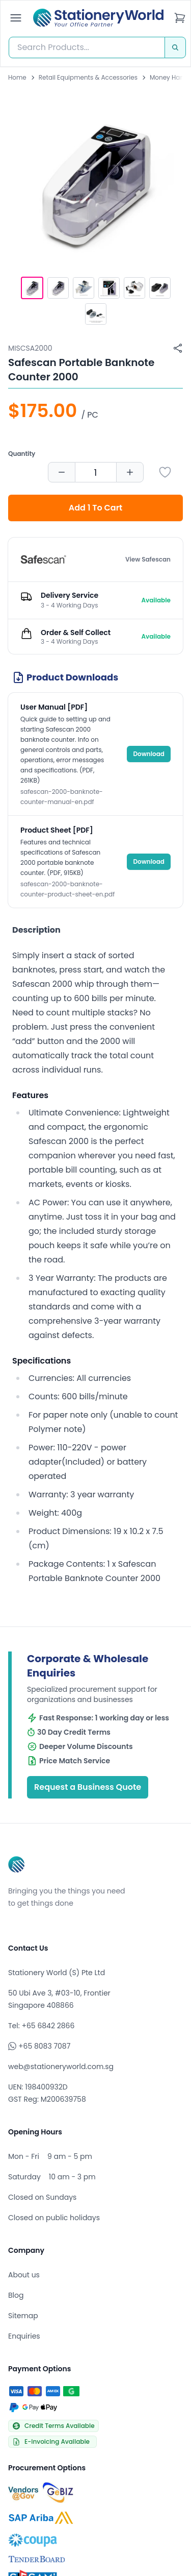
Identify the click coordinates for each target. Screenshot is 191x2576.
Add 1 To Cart (96, 508)
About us (24, 2275)
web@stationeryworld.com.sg (61, 2066)
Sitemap (23, 2316)
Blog (15, 2295)
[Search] (175, 47)
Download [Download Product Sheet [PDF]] (149, 861)
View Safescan (148, 559)
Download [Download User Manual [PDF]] (149, 753)
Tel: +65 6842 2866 (41, 2026)
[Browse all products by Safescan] (43, 559)
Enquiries (24, 2336)
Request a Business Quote (87, 1787)
